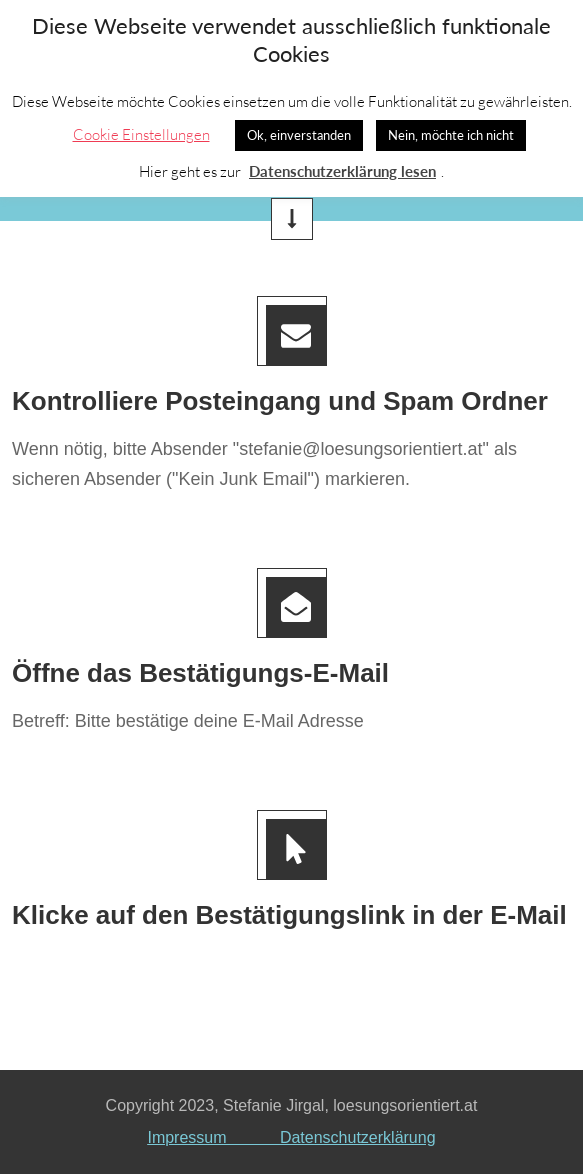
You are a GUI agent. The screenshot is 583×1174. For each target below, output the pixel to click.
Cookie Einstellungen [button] (141, 134)
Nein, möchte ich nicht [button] (451, 135)
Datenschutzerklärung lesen (342, 171)
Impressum (213, 1137)
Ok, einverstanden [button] (299, 135)
